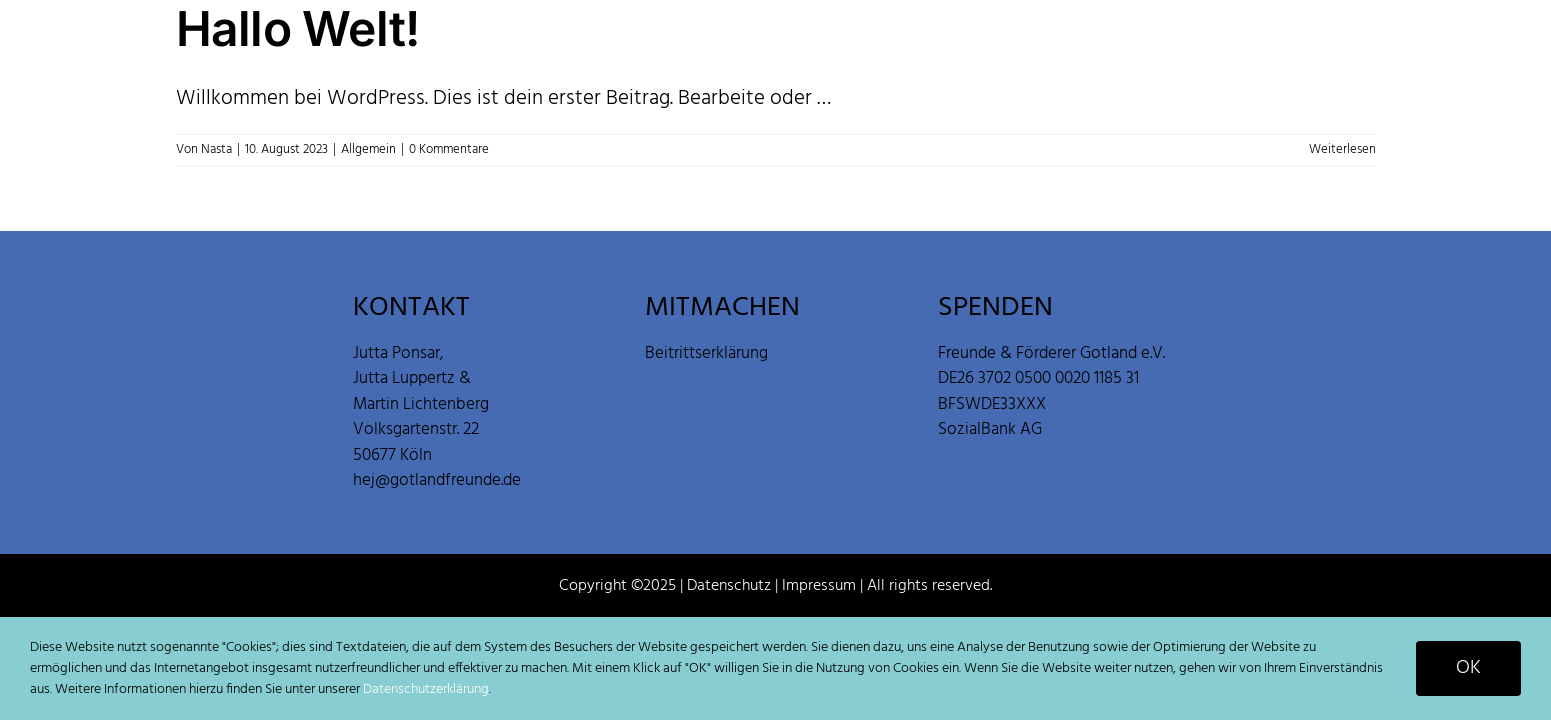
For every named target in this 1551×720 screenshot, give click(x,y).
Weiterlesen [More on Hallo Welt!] (1342, 149)
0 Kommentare (449, 149)
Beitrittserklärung (706, 353)
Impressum (819, 586)
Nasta (216, 149)
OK (1468, 668)
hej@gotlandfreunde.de (437, 480)
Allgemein (368, 149)
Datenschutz (729, 586)
